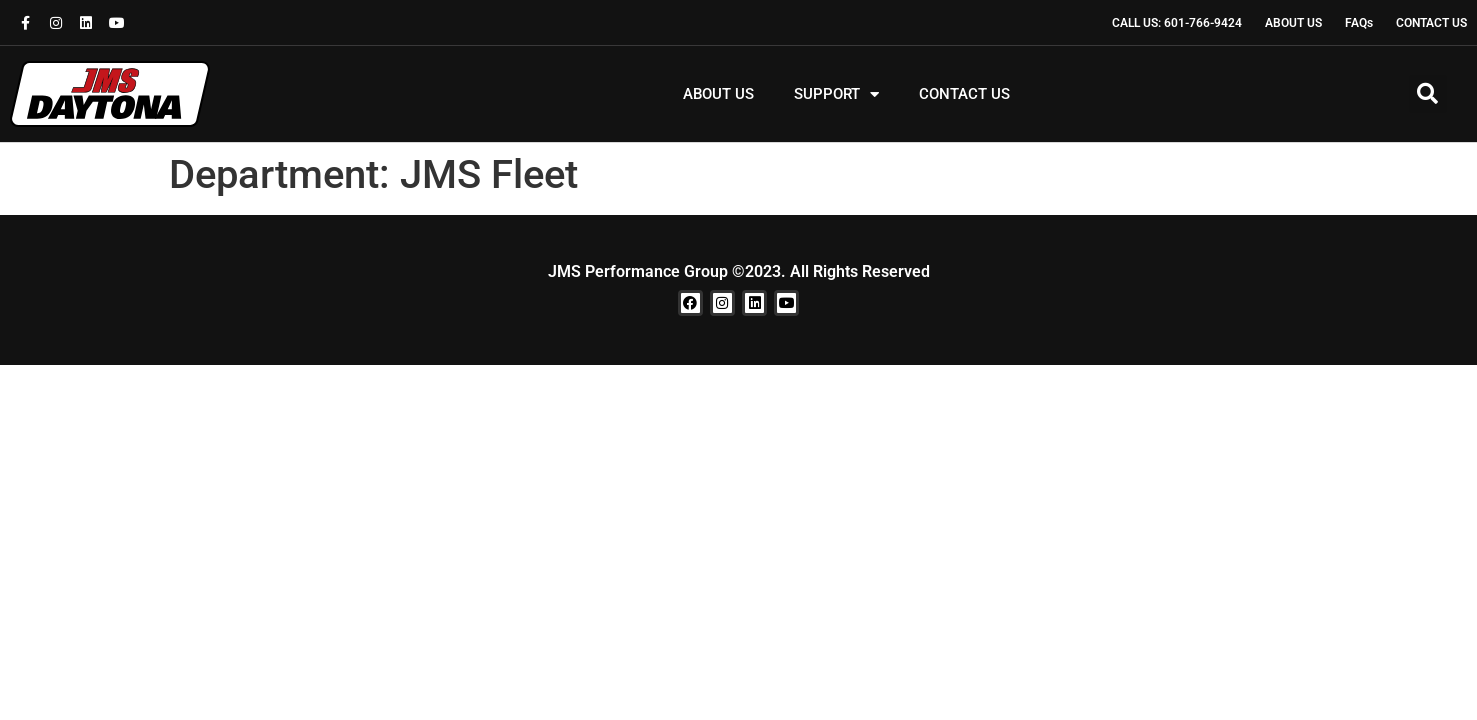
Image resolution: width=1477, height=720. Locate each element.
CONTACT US (964, 94)
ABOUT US (718, 94)
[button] (1428, 94)
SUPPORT (836, 94)
